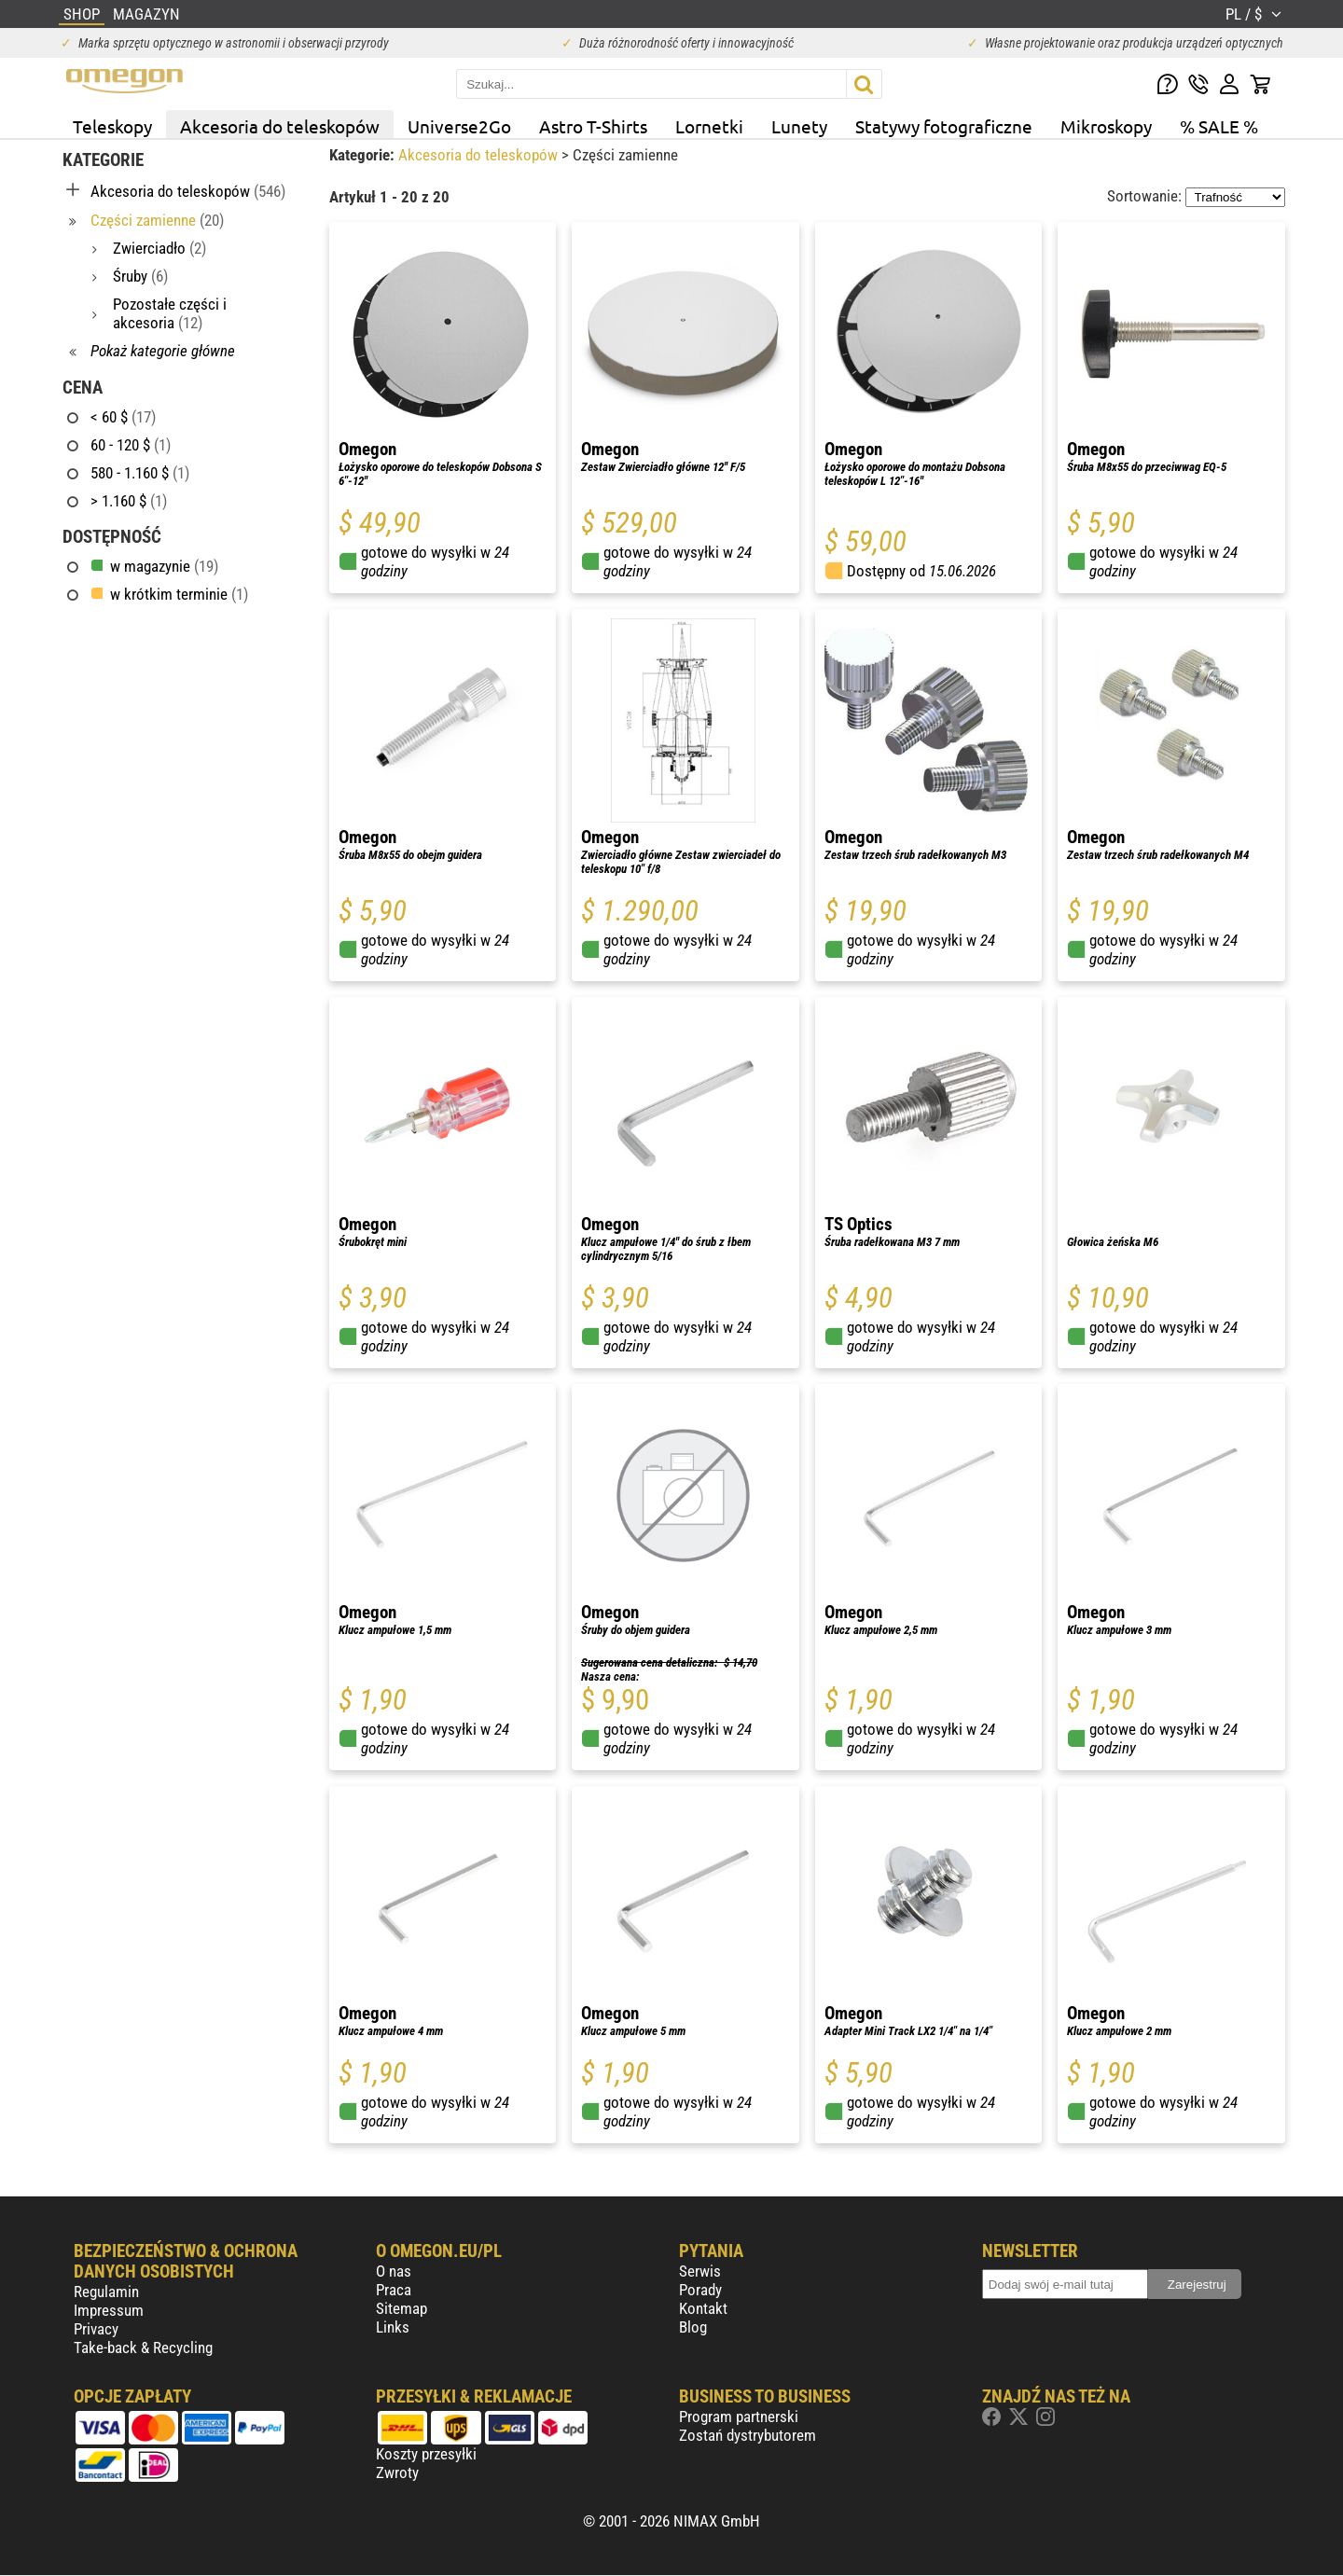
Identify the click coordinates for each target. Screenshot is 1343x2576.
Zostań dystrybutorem (747, 2435)
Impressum (109, 2310)
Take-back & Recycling (143, 2347)
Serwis (700, 2271)
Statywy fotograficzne (943, 126)
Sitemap (401, 2308)
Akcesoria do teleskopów (280, 126)
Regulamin (106, 2291)
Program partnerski (738, 2416)
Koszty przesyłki (426, 2453)
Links (392, 2327)
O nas (393, 2271)
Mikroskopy (1106, 126)
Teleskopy (112, 126)
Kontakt (703, 2308)
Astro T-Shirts (593, 126)
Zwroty (397, 2472)
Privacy (96, 2329)
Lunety (799, 126)
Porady (700, 2289)
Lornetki (709, 126)
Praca (393, 2289)
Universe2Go (459, 126)
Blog (693, 2327)
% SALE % (1219, 126)
